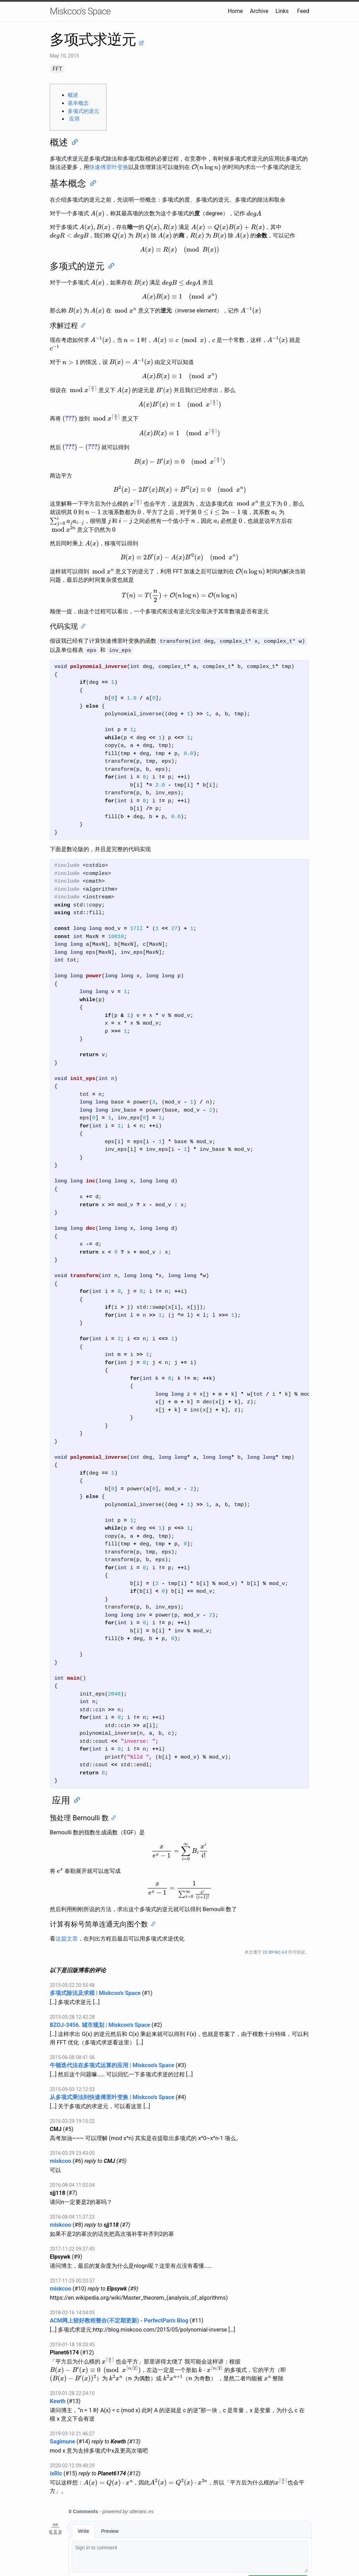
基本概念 (78, 103)
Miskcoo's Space (80, 11)
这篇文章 (66, 1937)
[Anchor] (74, 141)
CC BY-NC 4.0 (275, 1951)
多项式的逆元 (83, 111)
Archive (259, 11)
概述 (73, 95)
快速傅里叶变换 (108, 167)
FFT (57, 69)
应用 (74, 119)
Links (282, 11)
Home (235, 11)
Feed (303, 11)
